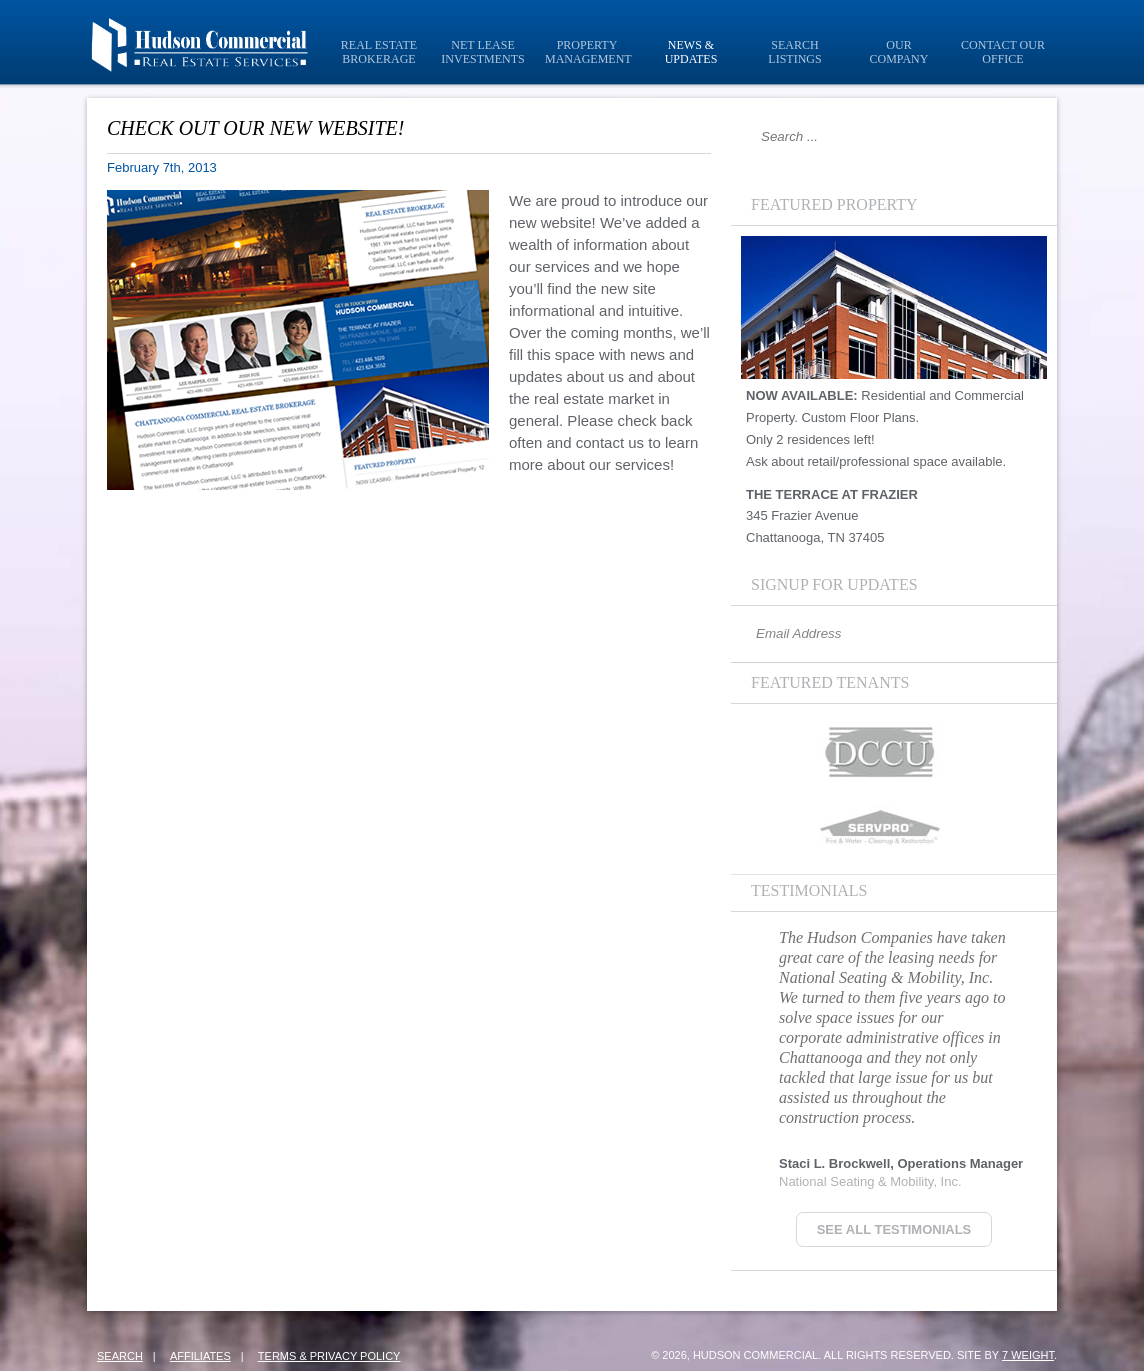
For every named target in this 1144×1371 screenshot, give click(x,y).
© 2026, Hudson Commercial (734, 1355)
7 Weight (1028, 1355)
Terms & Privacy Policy (329, 1356)
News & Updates (691, 52)
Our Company (899, 52)
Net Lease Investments (482, 52)
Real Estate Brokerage (379, 52)
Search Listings (794, 52)
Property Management (588, 52)
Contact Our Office (1003, 52)
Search (120, 1356)
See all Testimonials (894, 1229)
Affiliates (200, 1356)
